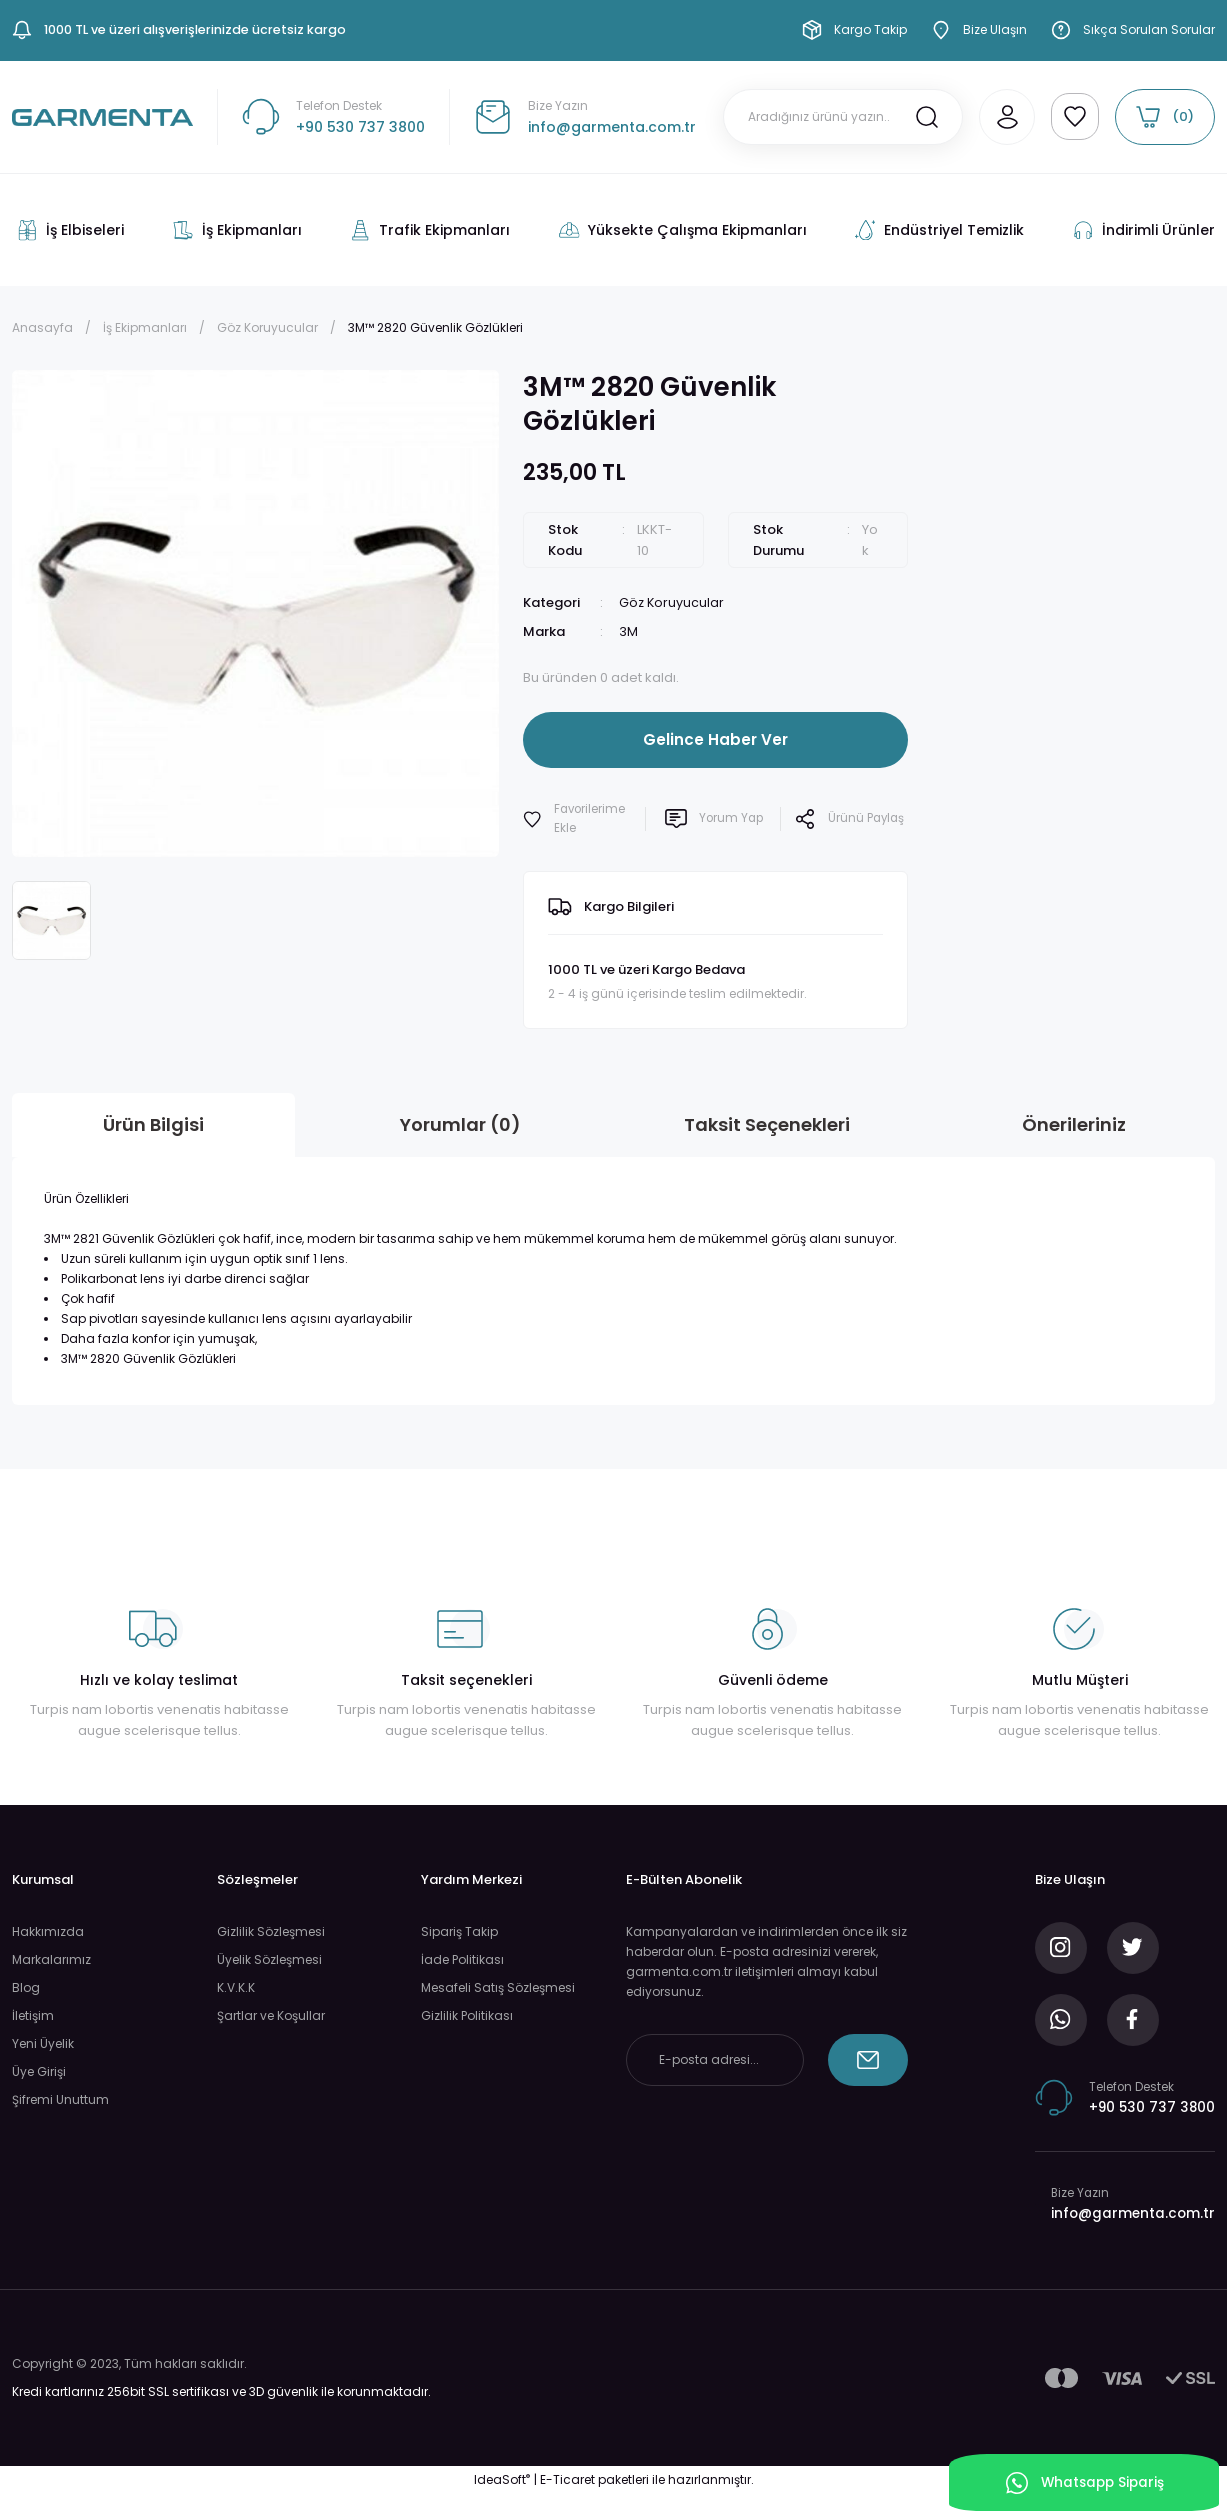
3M (628, 631)
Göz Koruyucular (672, 602)
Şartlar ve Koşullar (271, 2015)
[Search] (835, 117)
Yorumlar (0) (460, 1124)
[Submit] (868, 2060)
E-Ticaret (567, 2504)
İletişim (33, 2015)
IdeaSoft (502, 2504)
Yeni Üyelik (43, 2043)
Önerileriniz (1074, 1124)
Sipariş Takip (459, 1931)
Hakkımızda (48, 1931)
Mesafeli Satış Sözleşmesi (498, 1987)
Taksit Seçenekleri (767, 1124)
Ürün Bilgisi (153, 1124)
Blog (26, 1987)
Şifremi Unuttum (60, 2099)
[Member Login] (999, 117)
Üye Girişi (39, 2071)
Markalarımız (51, 1959)
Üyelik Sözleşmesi (269, 1959)
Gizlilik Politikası (467, 2015)
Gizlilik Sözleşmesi (271, 1931)
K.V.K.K (236, 1987)
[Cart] (1165, 117)
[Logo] (102, 116)
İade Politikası (462, 1959)
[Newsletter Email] (715, 2060)
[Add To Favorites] (578, 819)
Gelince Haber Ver (715, 738)
